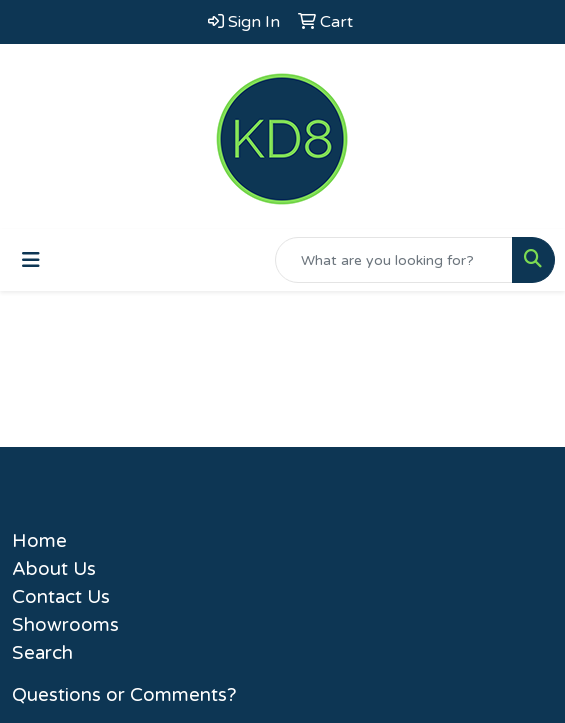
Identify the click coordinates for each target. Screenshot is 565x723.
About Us (54, 569)
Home (39, 541)
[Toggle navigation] (31, 260)
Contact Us (61, 597)
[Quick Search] (394, 260)
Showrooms (65, 625)
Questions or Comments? (124, 695)
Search (42, 653)
